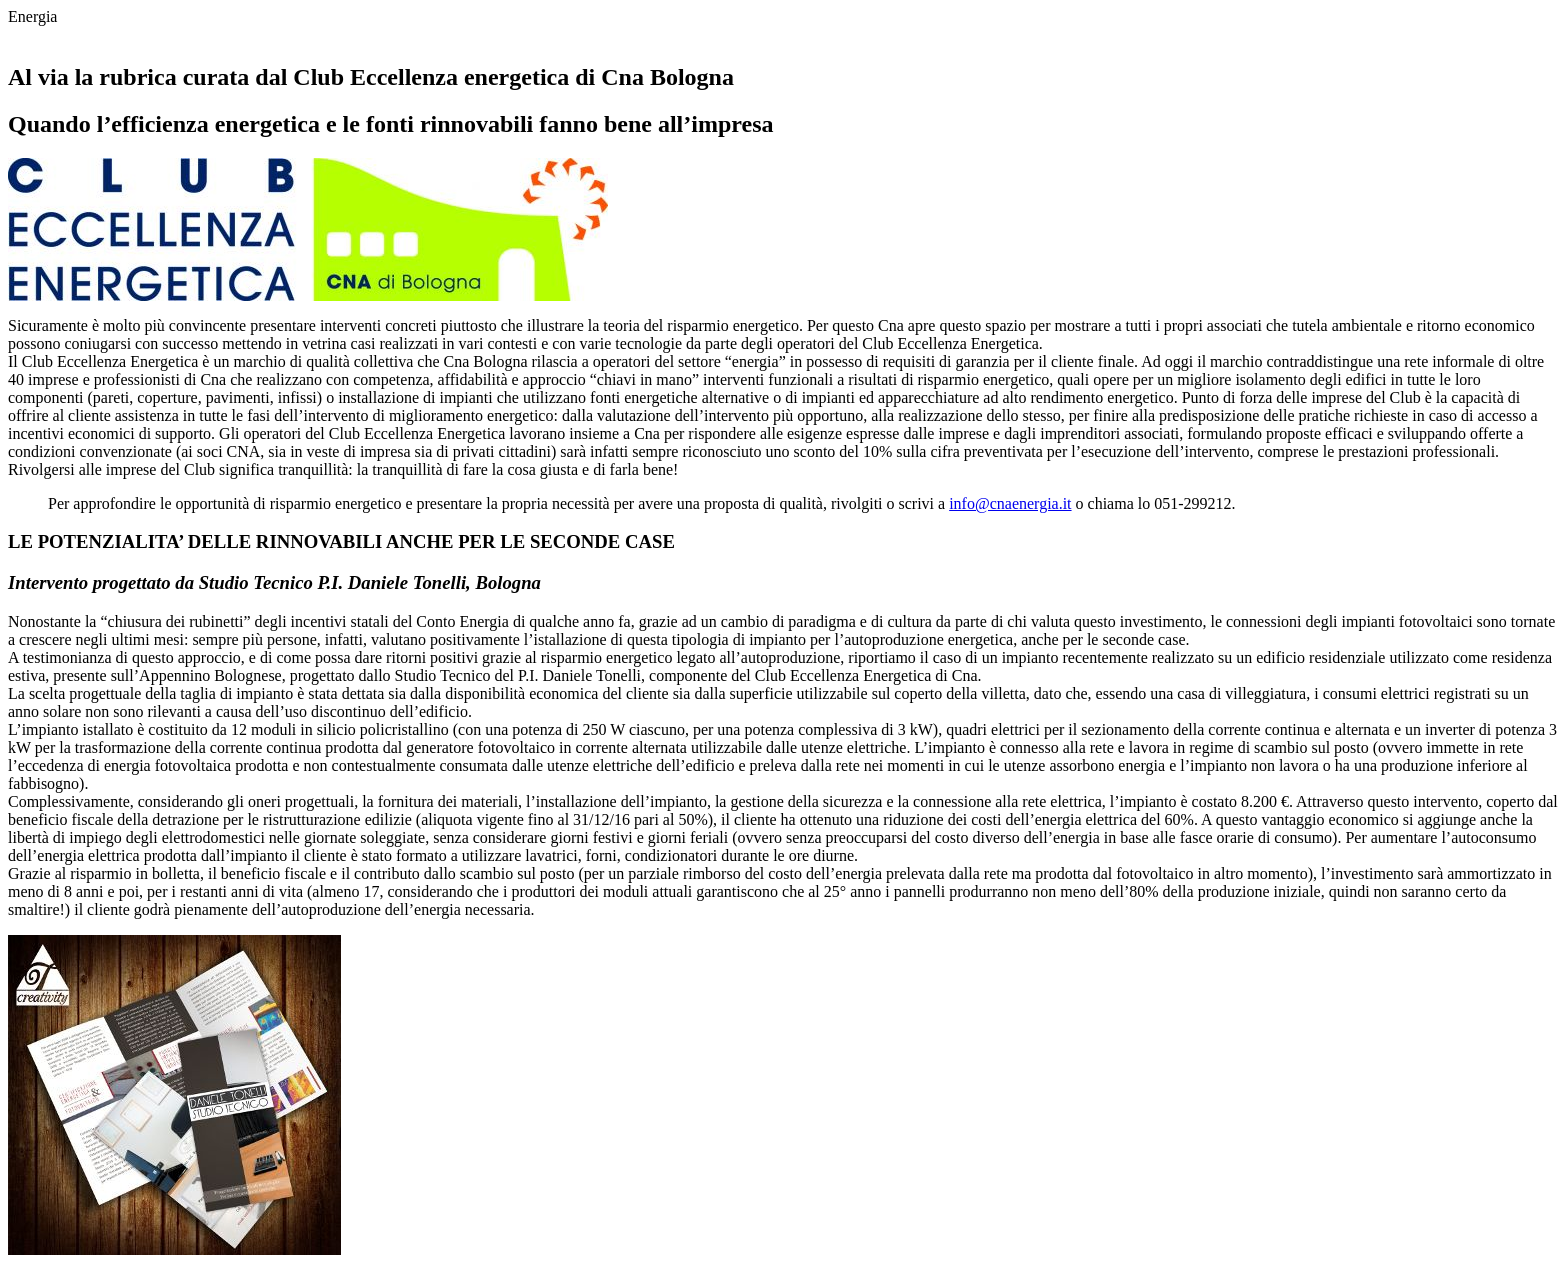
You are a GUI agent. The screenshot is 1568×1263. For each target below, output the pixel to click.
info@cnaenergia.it (1010, 503)
